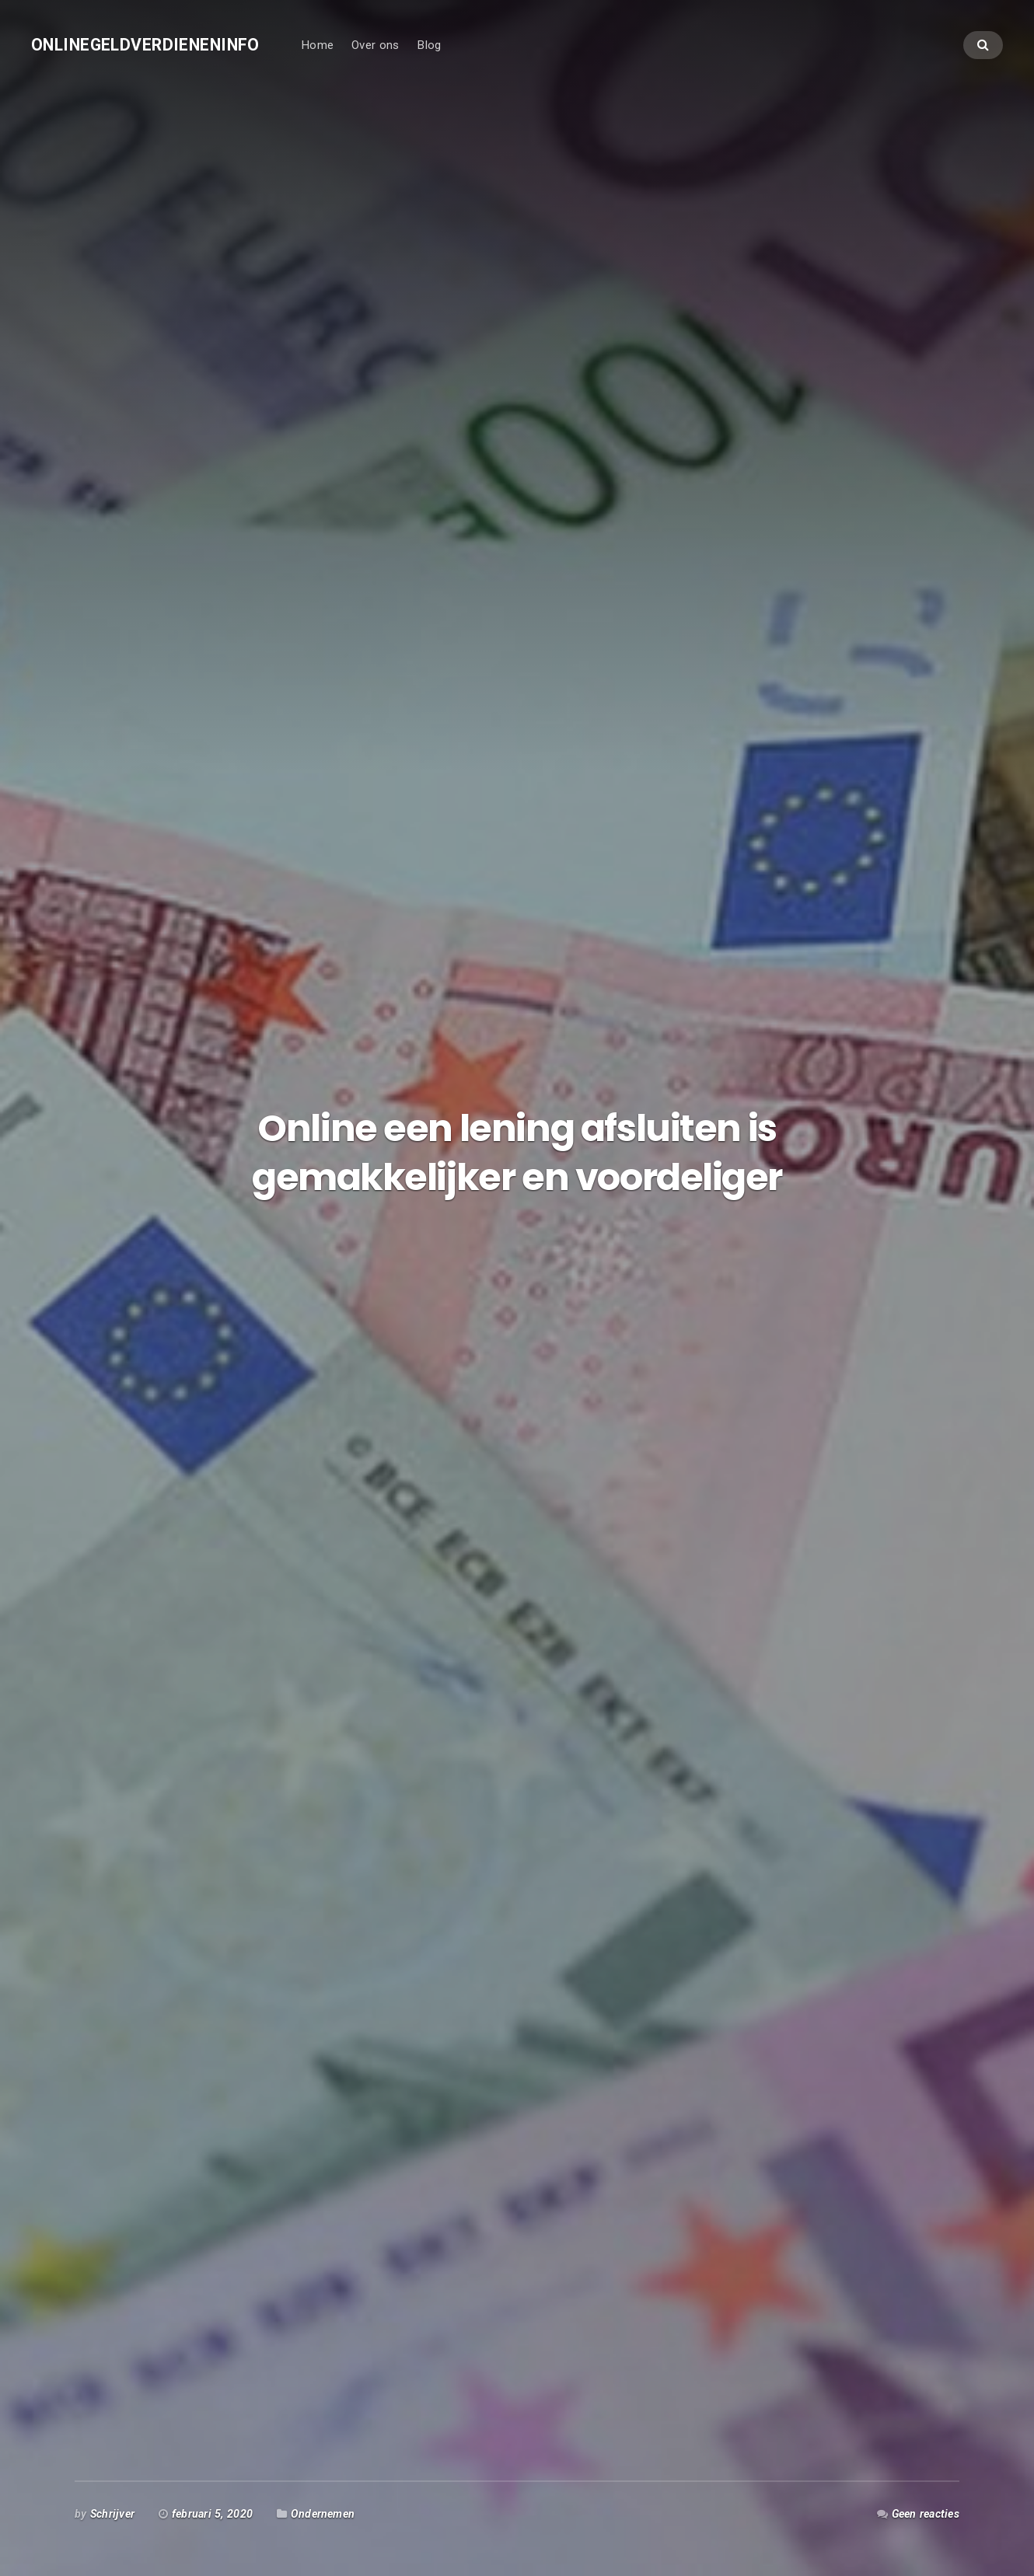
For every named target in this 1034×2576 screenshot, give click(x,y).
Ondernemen (323, 2514)
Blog (429, 45)
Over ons (375, 45)
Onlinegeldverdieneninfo (145, 44)
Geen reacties (925, 2514)
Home (317, 45)
